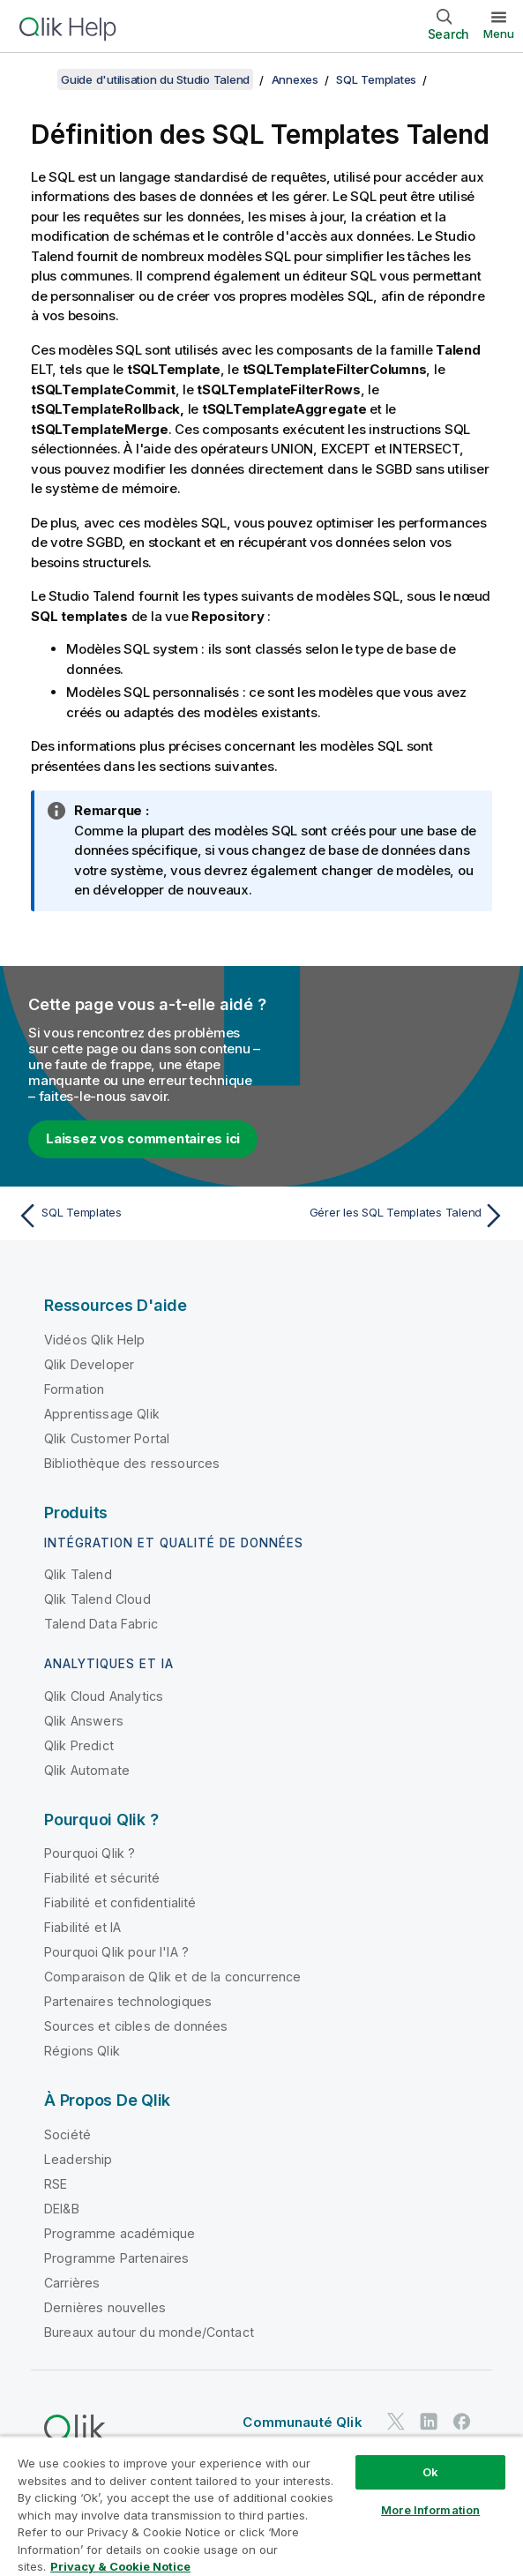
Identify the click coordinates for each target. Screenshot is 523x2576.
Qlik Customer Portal (106, 1438)
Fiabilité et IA (82, 1927)
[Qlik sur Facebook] (462, 2422)
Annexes (295, 79)
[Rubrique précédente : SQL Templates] (135, 1215)
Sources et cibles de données (136, 2025)
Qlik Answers (83, 1720)
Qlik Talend (78, 1574)
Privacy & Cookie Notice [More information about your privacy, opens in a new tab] (120, 2566)
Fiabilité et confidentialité (120, 1902)
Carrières (72, 2282)
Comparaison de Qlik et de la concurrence (172, 1976)
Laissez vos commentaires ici (143, 1138)
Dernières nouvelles (105, 2307)
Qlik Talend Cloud (97, 1598)
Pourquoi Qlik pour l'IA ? (116, 1951)
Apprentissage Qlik (102, 1413)
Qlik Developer (89, 1364)
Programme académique (119, 2233)
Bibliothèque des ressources (132, 1463)
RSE (55, 2183)
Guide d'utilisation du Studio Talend (155, 79)
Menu (498, 33)
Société (67, 2134)
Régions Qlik (82, 2050)
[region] (261, 2506)
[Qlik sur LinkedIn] (428, 2422)
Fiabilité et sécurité (102, 1877)
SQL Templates (376, 79)
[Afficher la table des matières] (35, 79)
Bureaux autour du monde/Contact (149, 2332)
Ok (430, 2472)
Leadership (78, 2159)
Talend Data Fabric (101, 1623)
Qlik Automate (87, 1770)
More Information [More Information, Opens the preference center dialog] (430, 2510)
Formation (74, 1389)
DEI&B (61, 2208)
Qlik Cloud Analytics (103, 1696)
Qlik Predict (79, 1745)
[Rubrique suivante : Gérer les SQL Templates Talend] (388, 1215)
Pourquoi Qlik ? (89, 1853)
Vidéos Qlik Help (95, 1339)
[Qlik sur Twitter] (396, 2422)
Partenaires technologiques (128, 2001)
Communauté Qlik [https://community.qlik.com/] (302, 2422)
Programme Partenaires (116, 2257)
